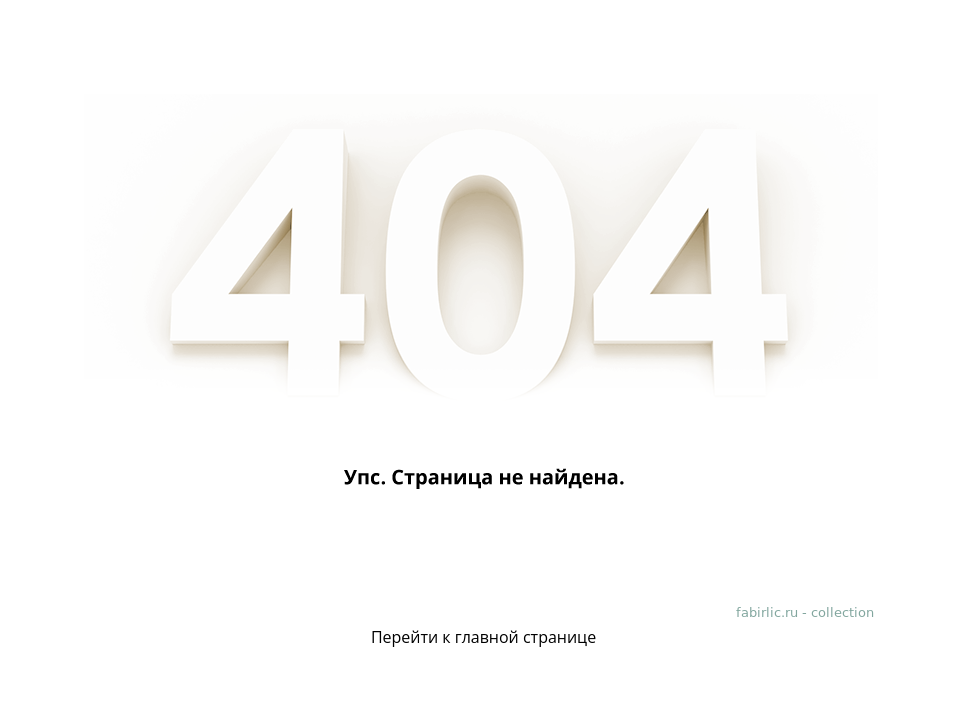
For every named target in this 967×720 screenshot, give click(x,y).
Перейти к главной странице (483, 637)
